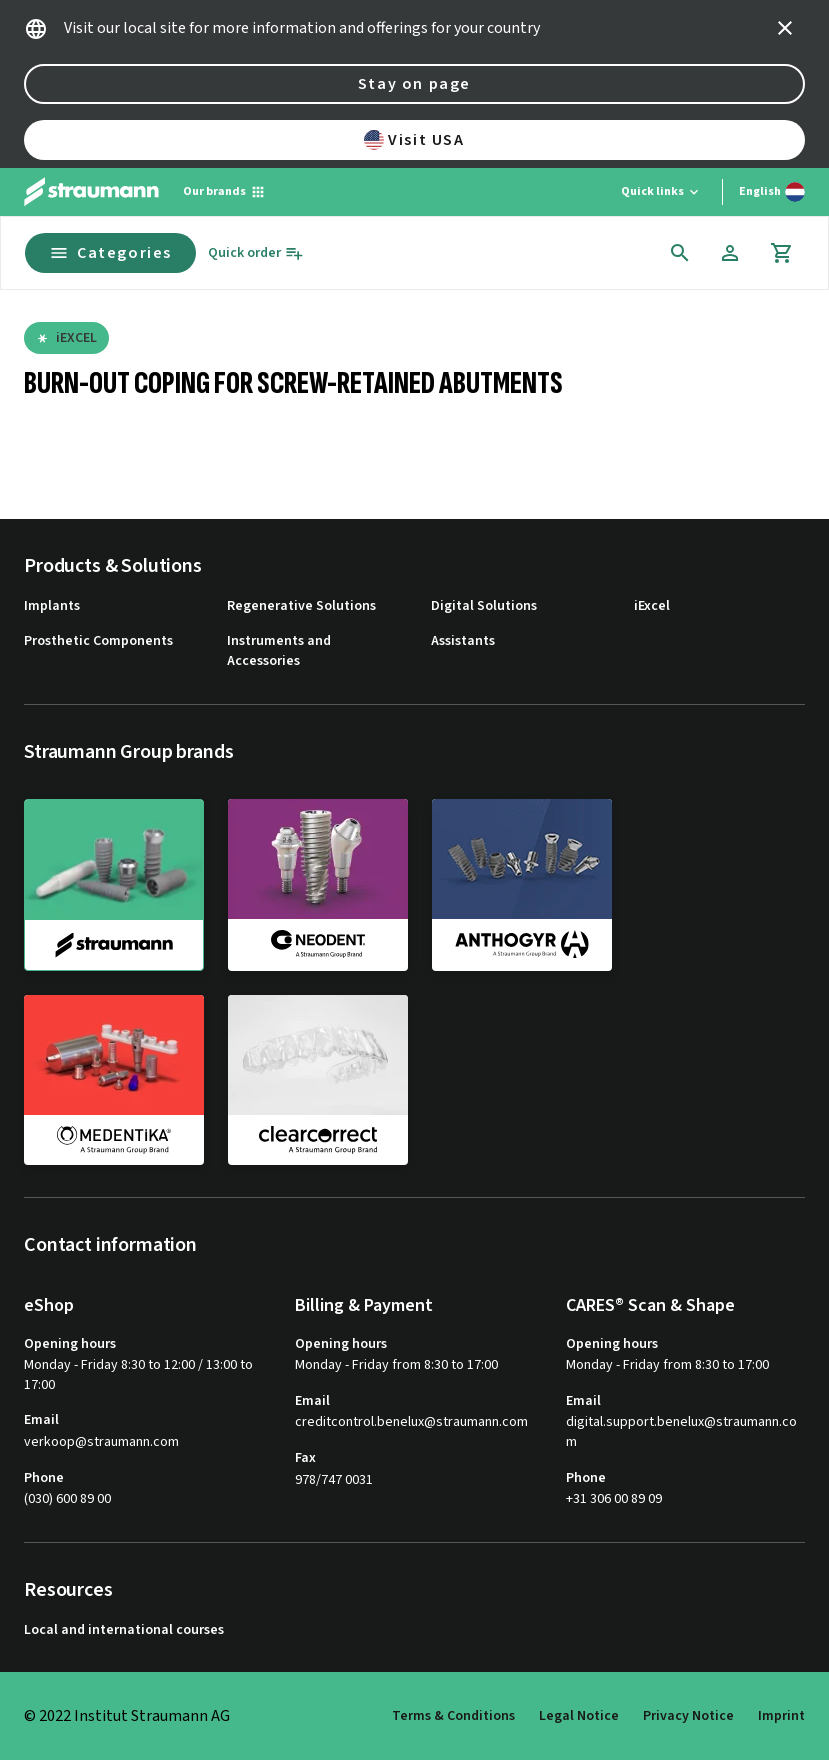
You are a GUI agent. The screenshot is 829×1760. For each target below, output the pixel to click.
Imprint (781, 1716)
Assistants (463, 641)
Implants (52, 606)
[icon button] (785, 28)
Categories (110, 253)
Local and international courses (124, 1630)
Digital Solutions (484, 606)
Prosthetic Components (98, 641)
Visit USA (414, 140)
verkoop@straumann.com (101, 1442)
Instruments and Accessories (279, 651)
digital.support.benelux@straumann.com (681, 1432)
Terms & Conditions (453, 1716)
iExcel (652, 606)
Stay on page (414, 84)
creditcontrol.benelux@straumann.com (411, 1422)
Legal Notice (579, 1716)
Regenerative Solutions (301, 606)
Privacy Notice (688, 1716)
